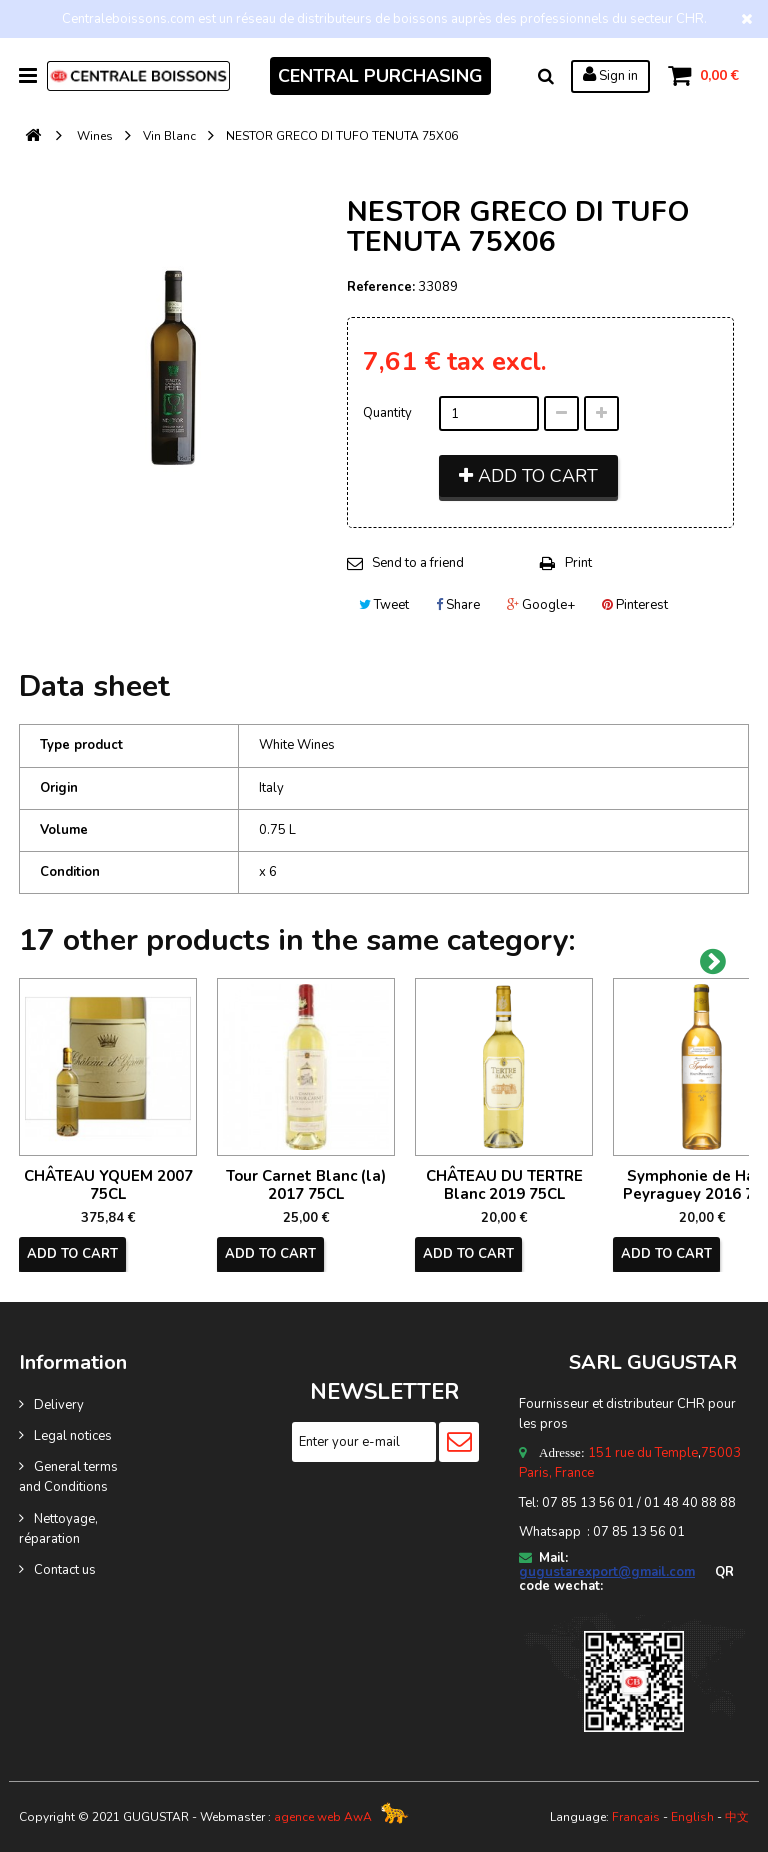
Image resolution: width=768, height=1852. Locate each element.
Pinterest (635, 605)
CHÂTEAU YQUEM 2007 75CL (108, 1185)
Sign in (610, 75)
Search (546, 76)
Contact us (65, 1570)
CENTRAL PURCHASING (380, 76)
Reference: (381, 287)
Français (636, 1817)
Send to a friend (418, 563)
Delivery (59, 1405)
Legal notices (73, 1436)
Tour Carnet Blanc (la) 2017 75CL (306, 1185)
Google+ (541, 605)
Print (578, 563)
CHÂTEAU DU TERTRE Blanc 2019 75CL (504, 1185)
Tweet (384, 605)
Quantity (387, 413)
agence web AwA (323, 1817)
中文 (737, 1817)
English (692, 1817)
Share (458, 605)
